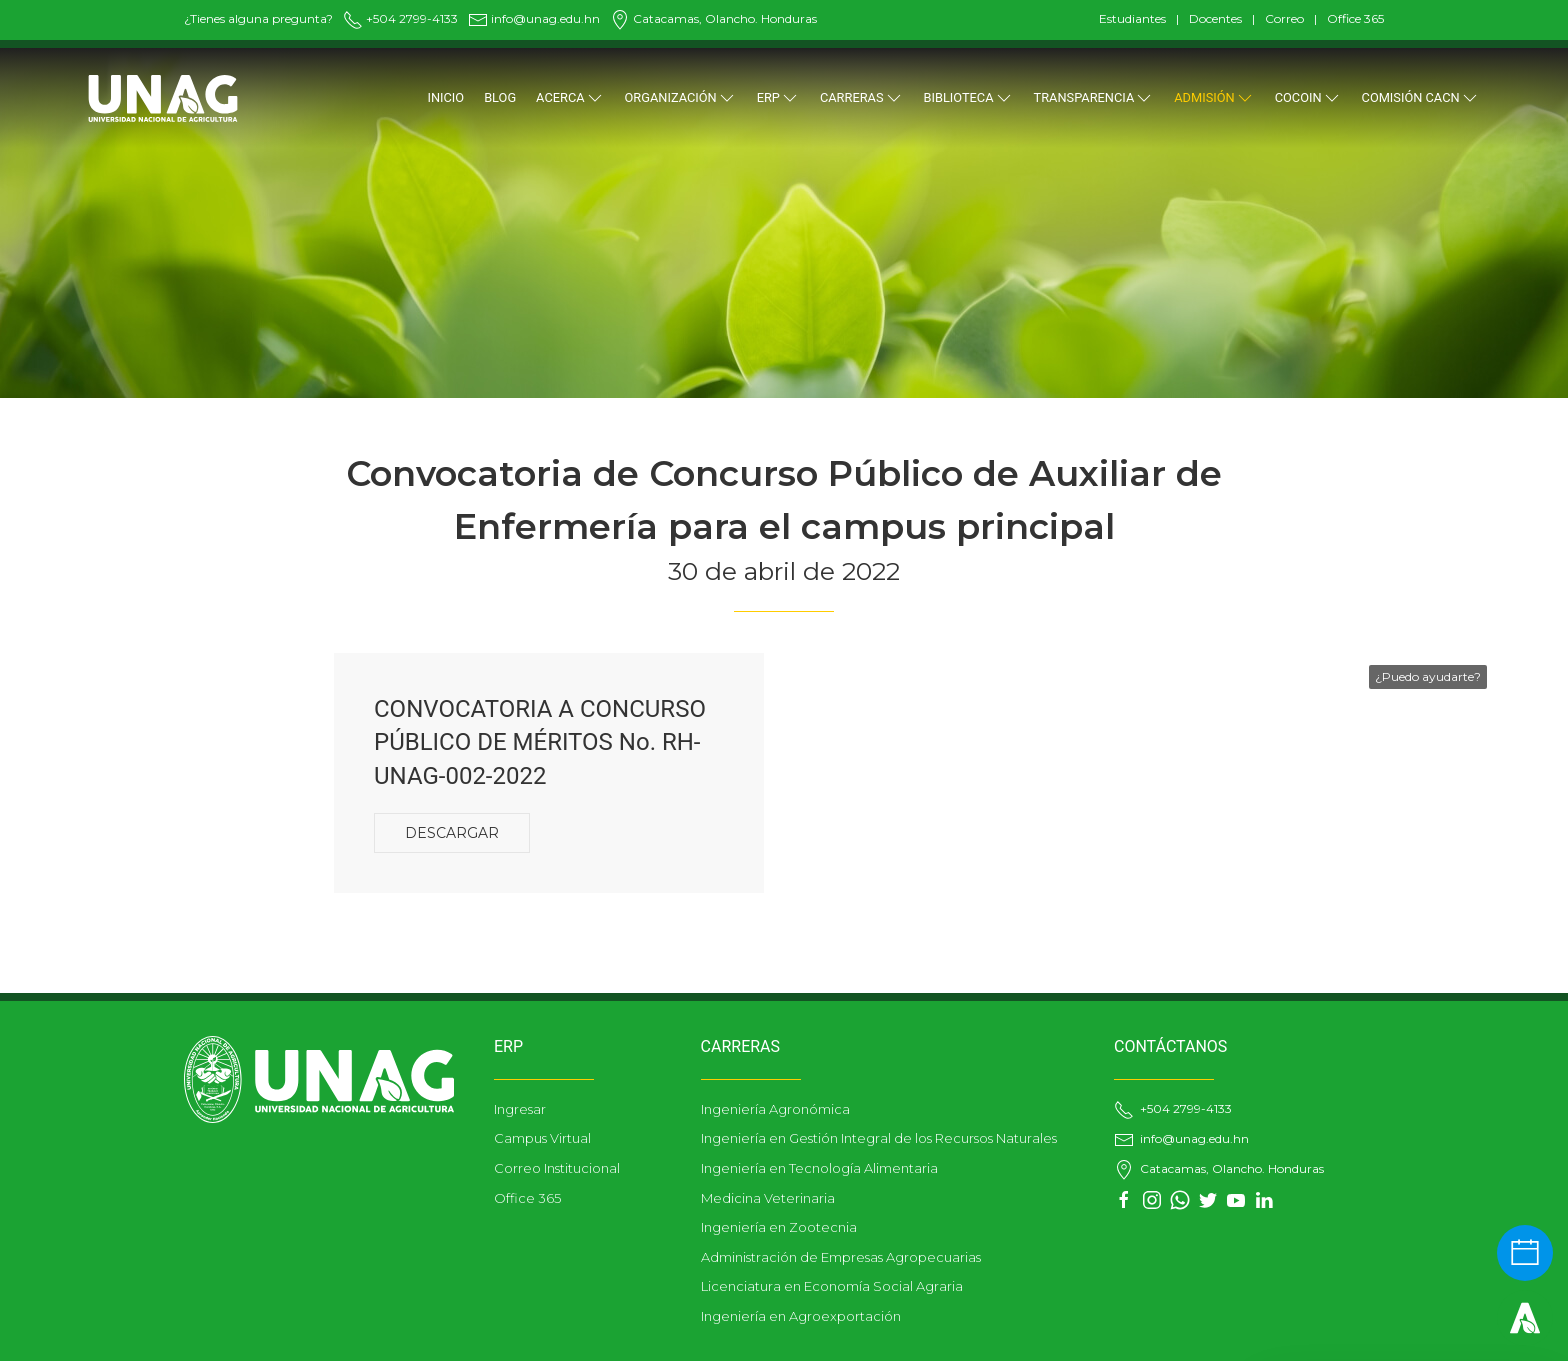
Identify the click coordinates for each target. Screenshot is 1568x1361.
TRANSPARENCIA (1094, 98)
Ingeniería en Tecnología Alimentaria (819, 1168)
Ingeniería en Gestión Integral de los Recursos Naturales (879, 1138)
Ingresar (520, 1109)
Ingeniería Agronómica (775, 1109)
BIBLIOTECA (969, 98)
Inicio (445, 97)
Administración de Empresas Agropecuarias (841, 1257)
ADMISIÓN (1214, 98)
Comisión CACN (1421, 98)
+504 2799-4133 (400, 18)
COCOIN (1308, 98)
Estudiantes (1132, 18)
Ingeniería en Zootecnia (779, 1227)
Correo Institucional (557, 1168)
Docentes (1215, 18)
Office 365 (1355, 18)
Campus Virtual (542, 1138)
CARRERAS (862, 98)
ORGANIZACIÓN (681, 98)
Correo (1284, 18)
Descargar (452, 833)
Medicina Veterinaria (768, 1198)
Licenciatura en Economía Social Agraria (832, 1286)
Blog (500, 97)
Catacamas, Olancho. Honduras (713, 18)
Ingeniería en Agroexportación (801, 1316)
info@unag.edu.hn (534, 18)
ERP (778, 98)
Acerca (570, 98)
